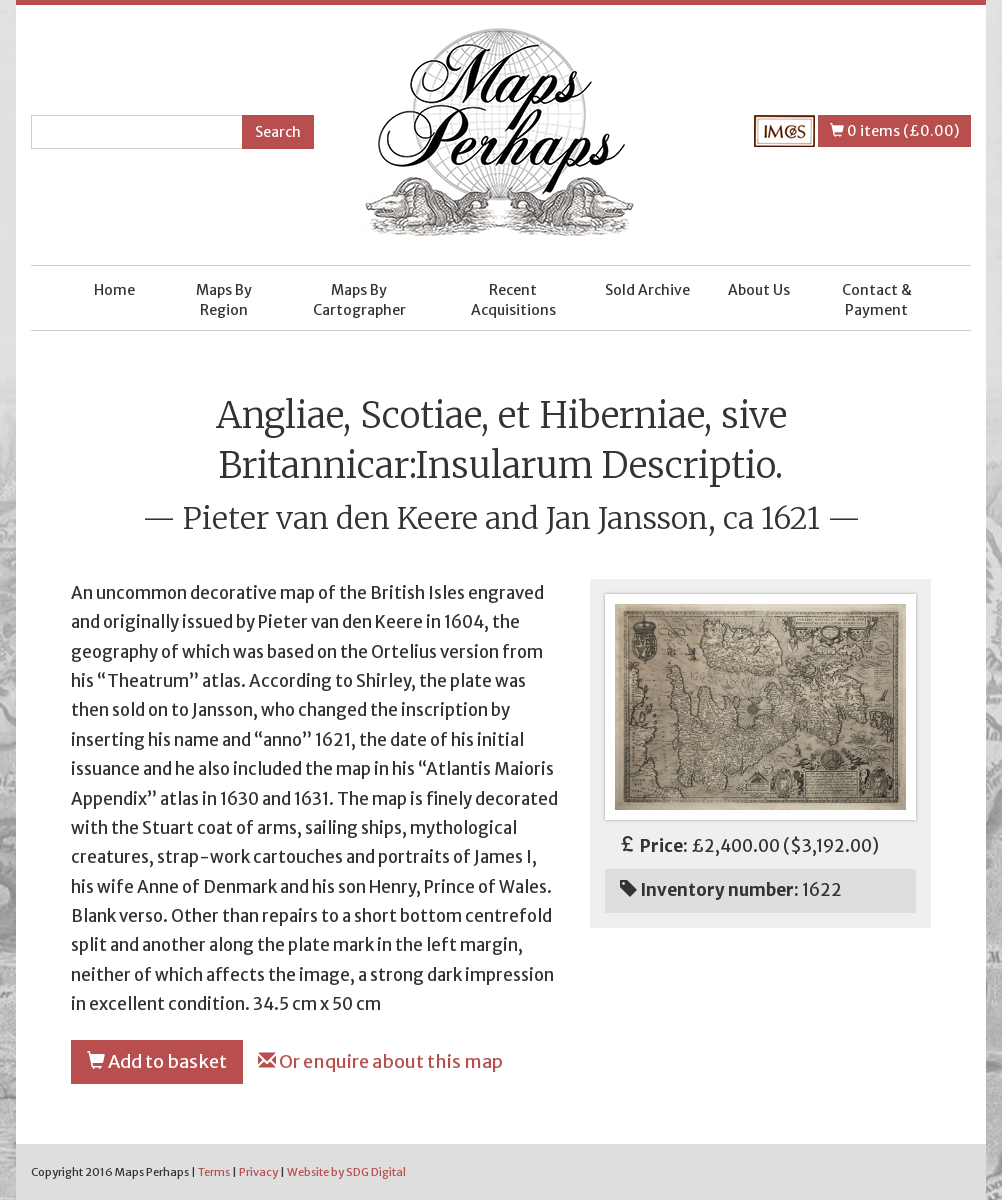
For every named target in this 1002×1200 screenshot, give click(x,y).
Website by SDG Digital (346, 1172)
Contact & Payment (877, 300)
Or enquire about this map (380, 1061)
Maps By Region (224, 300)
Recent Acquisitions (513, 300)
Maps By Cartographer (359, 300)
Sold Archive (647, 290)
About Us (759, 290)
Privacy (258, 1172)
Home (114, 290)
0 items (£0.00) (894, 131)
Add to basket (157, 1061)
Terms (214, 1172)
